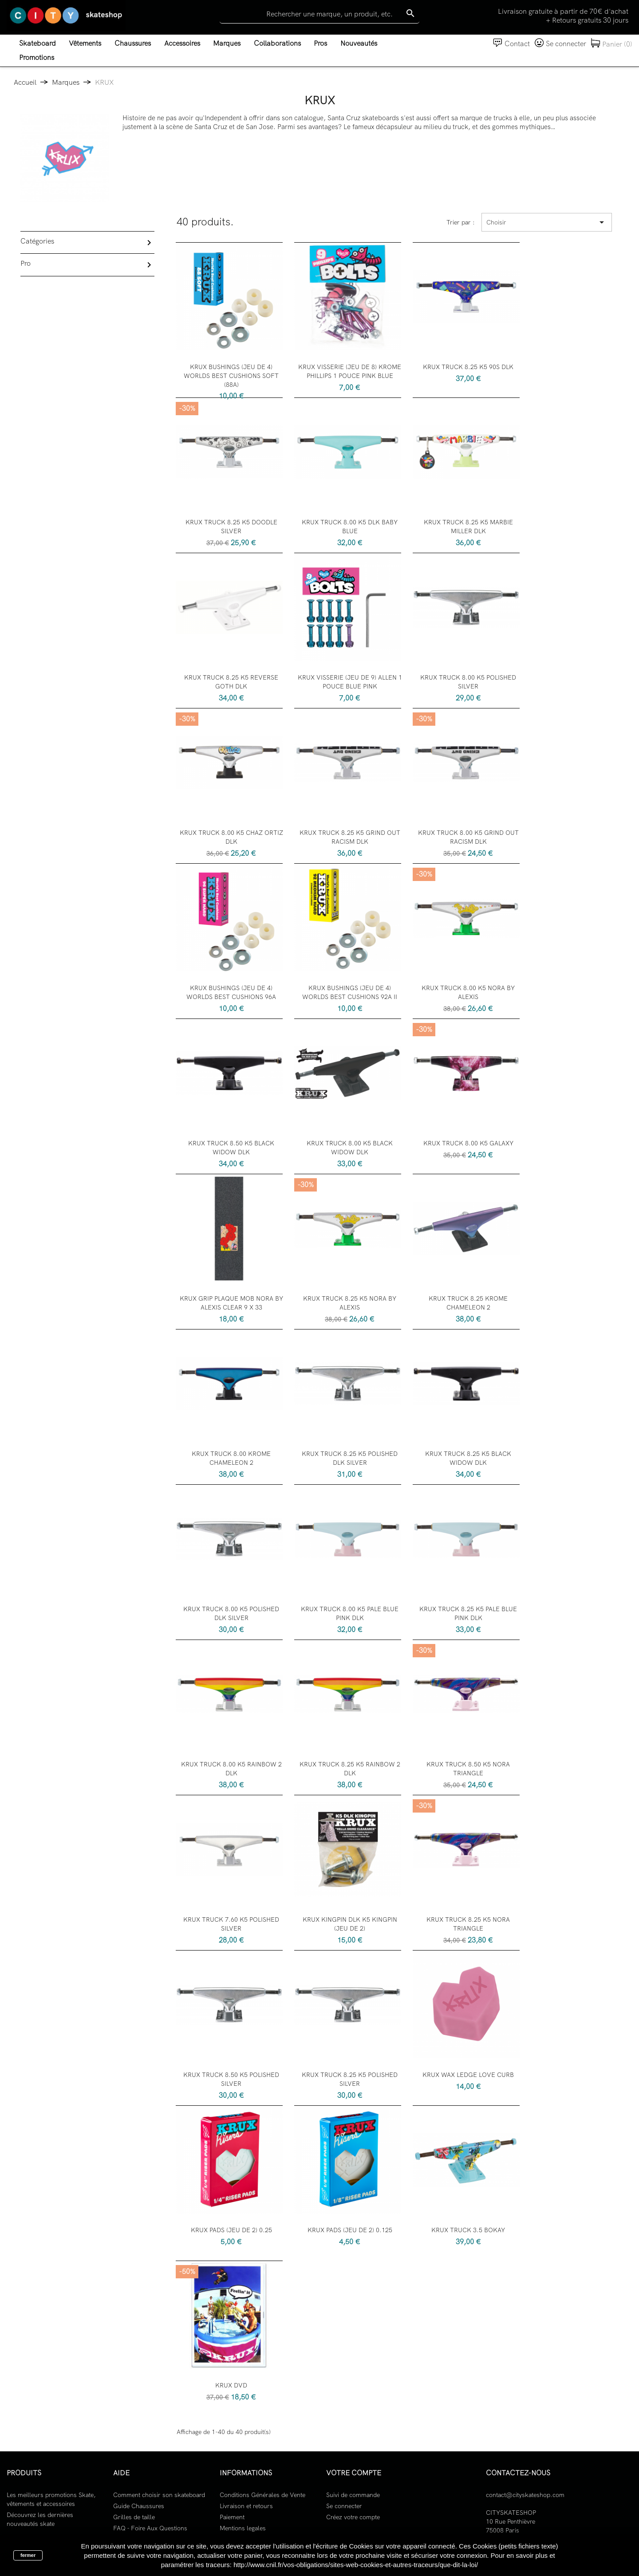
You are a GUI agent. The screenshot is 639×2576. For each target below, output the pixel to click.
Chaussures (132, 43)
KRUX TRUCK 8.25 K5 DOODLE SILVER (231, 526)
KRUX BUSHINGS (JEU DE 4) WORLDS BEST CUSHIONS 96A (231, 992)
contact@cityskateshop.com (525, 2495)
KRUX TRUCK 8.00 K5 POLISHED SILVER (468, 681)
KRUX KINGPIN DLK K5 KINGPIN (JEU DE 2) (350, 1923)
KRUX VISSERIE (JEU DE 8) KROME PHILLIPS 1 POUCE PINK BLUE (349, 371)
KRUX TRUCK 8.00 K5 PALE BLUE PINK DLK (349, 1613)
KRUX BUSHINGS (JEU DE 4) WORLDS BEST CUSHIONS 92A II (349, 992)
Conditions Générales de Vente (262, 2495)
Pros (320, 43)
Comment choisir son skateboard (159, 2495)
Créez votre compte (353, 2517)
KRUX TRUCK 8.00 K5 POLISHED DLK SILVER (231, 1613)
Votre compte (353, 2473)
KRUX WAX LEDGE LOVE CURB (468, 2075)
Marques (227, 43)
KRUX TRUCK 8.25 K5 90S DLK (468, 367)
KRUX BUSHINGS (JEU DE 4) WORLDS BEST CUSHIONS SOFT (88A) (231, 376)
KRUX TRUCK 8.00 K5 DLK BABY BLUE (350, 526)
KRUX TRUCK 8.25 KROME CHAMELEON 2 (468, 1302)
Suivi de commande (353, 2495)
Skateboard (37, 43)
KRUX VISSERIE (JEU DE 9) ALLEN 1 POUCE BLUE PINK (350, 681)
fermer (28, 2555)
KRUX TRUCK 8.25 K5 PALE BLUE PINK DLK (468, 1613)
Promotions (36, 57)
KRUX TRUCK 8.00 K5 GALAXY (468, 1143)
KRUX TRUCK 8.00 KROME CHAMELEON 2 (231, 1458)
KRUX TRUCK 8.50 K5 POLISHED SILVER (231, 2079)
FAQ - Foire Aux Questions (150, 2528)
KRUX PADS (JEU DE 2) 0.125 (350, 2230)
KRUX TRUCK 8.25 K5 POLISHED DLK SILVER (350, 1458)
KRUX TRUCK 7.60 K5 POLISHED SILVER (231, 1923)
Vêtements (85, 43)
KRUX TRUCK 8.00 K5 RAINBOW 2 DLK (231, 1768)
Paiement (232, 2517)
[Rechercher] (319, 14)
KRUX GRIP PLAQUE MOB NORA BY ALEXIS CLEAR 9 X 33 (231, 1302)
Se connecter (344, 2506)
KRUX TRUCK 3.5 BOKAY (468, 2230)
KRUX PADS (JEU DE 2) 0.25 (231, 2230)
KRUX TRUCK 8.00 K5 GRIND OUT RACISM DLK (468, 837)
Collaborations (277, 43)
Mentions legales (243, 2528)
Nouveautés (358, 43)
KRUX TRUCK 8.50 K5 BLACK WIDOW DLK (231, 1147)
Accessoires (182, 43)
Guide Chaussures (138, 2506)
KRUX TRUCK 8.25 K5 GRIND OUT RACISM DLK (350, 837)
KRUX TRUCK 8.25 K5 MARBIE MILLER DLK (468, 526)
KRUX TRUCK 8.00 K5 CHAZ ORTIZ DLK (231, 837)
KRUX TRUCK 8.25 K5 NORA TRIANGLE (468, 1923)
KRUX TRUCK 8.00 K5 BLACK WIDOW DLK (350, 1147)
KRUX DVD (231, 2385)
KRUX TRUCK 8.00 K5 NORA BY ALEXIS (468, 992)
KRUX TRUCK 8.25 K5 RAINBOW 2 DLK (350, 1768)
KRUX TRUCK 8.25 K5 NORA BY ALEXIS (349, 1302)
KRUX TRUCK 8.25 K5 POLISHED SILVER (350, 2079)
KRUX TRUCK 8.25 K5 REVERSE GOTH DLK (231, 681)
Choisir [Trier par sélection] (546, 222)
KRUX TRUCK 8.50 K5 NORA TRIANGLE (468, 1768)
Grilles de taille (134, 2517)
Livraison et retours (246, 2506)
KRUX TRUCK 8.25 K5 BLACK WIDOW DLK (468, 1458)
